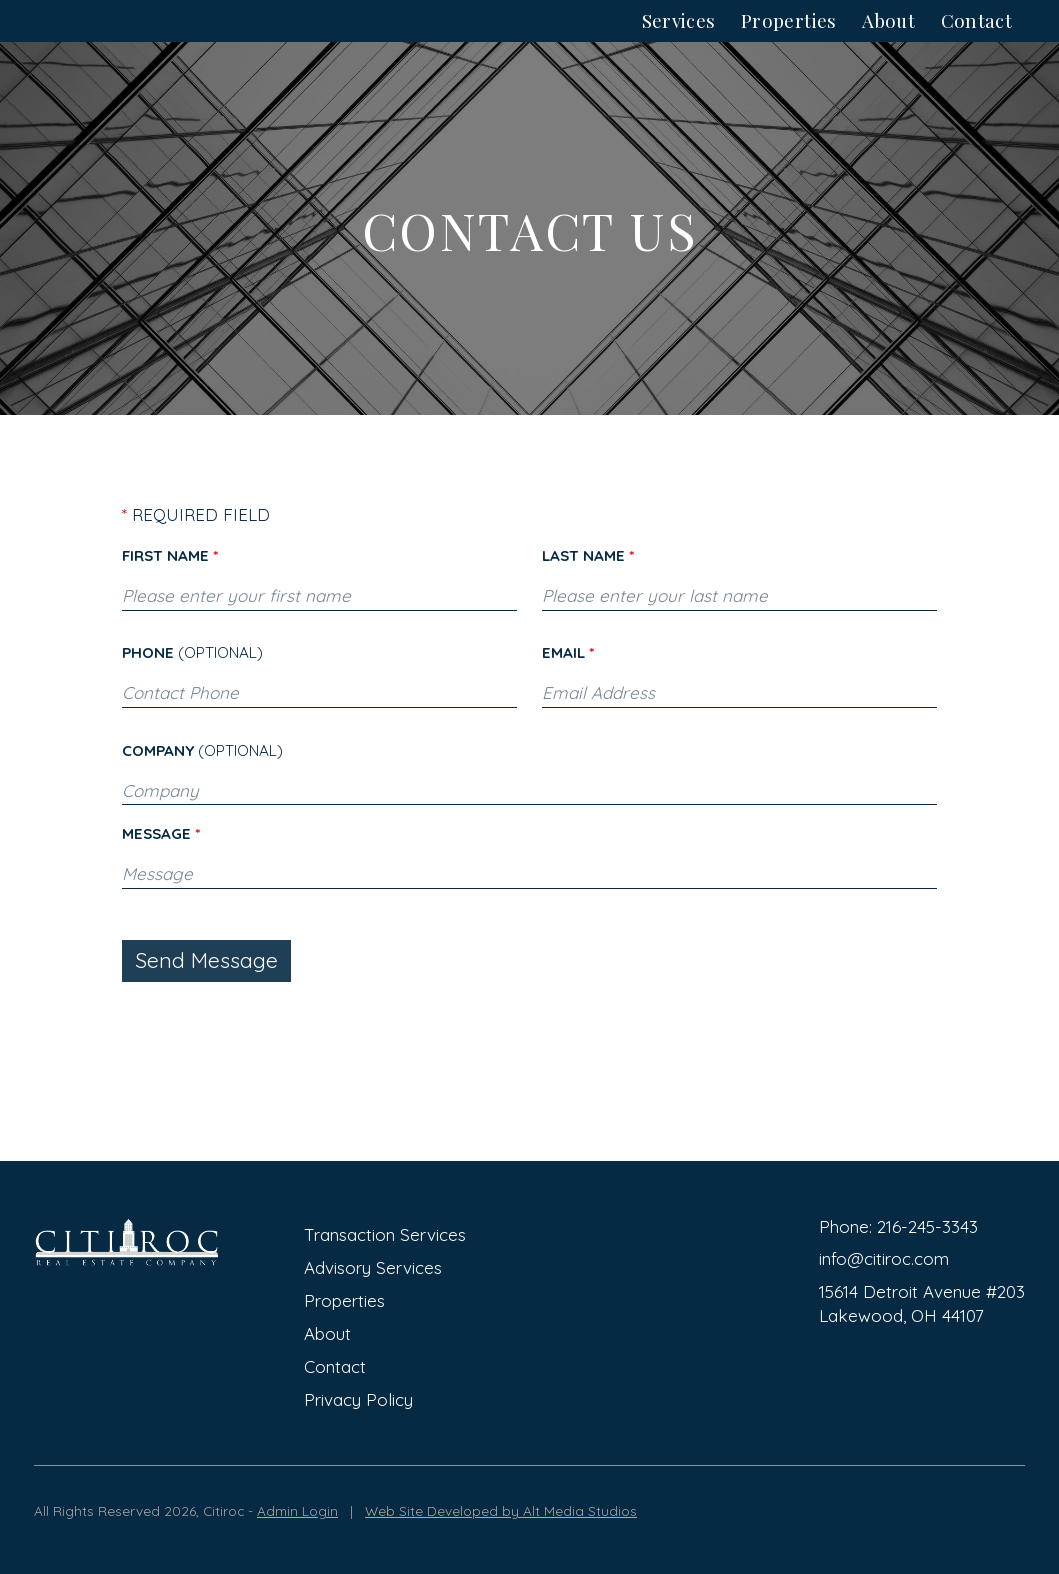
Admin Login (297, 1510)
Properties (789, 40)
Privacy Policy (358, 1399)
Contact (977, 40)
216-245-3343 (927, 1226)
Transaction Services (385, 1234)
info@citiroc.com (884, 1258)
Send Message (206, 1000)
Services (679, 40)
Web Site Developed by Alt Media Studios (501, 1510)
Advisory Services (373, 1267)
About (888, 40)
